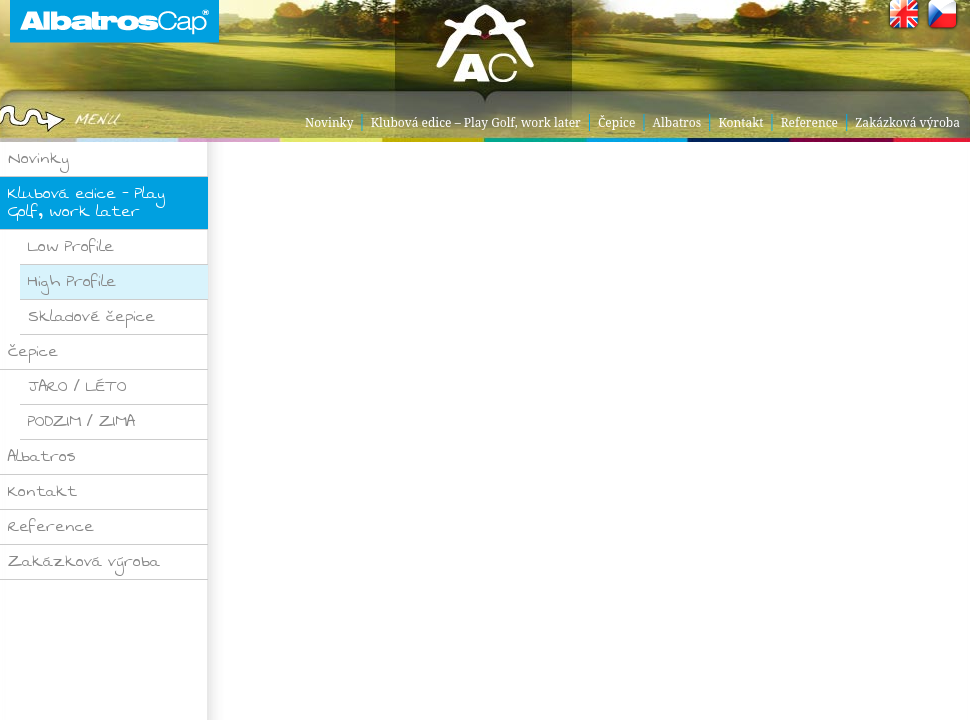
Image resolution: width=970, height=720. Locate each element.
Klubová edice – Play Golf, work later (476, 122)
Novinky (329, 122)
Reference (809, 122)
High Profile (72, 281)
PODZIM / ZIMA (81, 421)
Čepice (616, 122)
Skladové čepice (91, 316)
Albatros (677, 122)
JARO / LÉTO (77, 386)
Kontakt (740, 122)
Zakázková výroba (907, 122)
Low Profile (71, 246)
